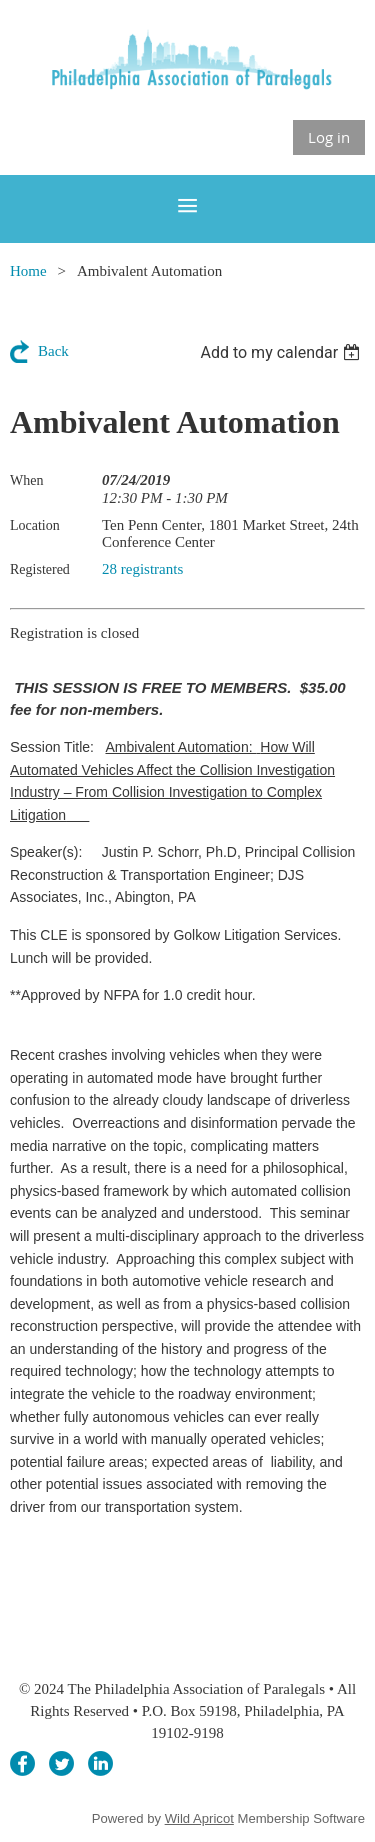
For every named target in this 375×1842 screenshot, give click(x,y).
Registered (40, 569)
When (26, 480)
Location (35, 525)
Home (28, 271)
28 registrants (142, 569)
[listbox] (282, 352)
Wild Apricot (199, 1818)
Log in (329, 137)
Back (53, 351)
